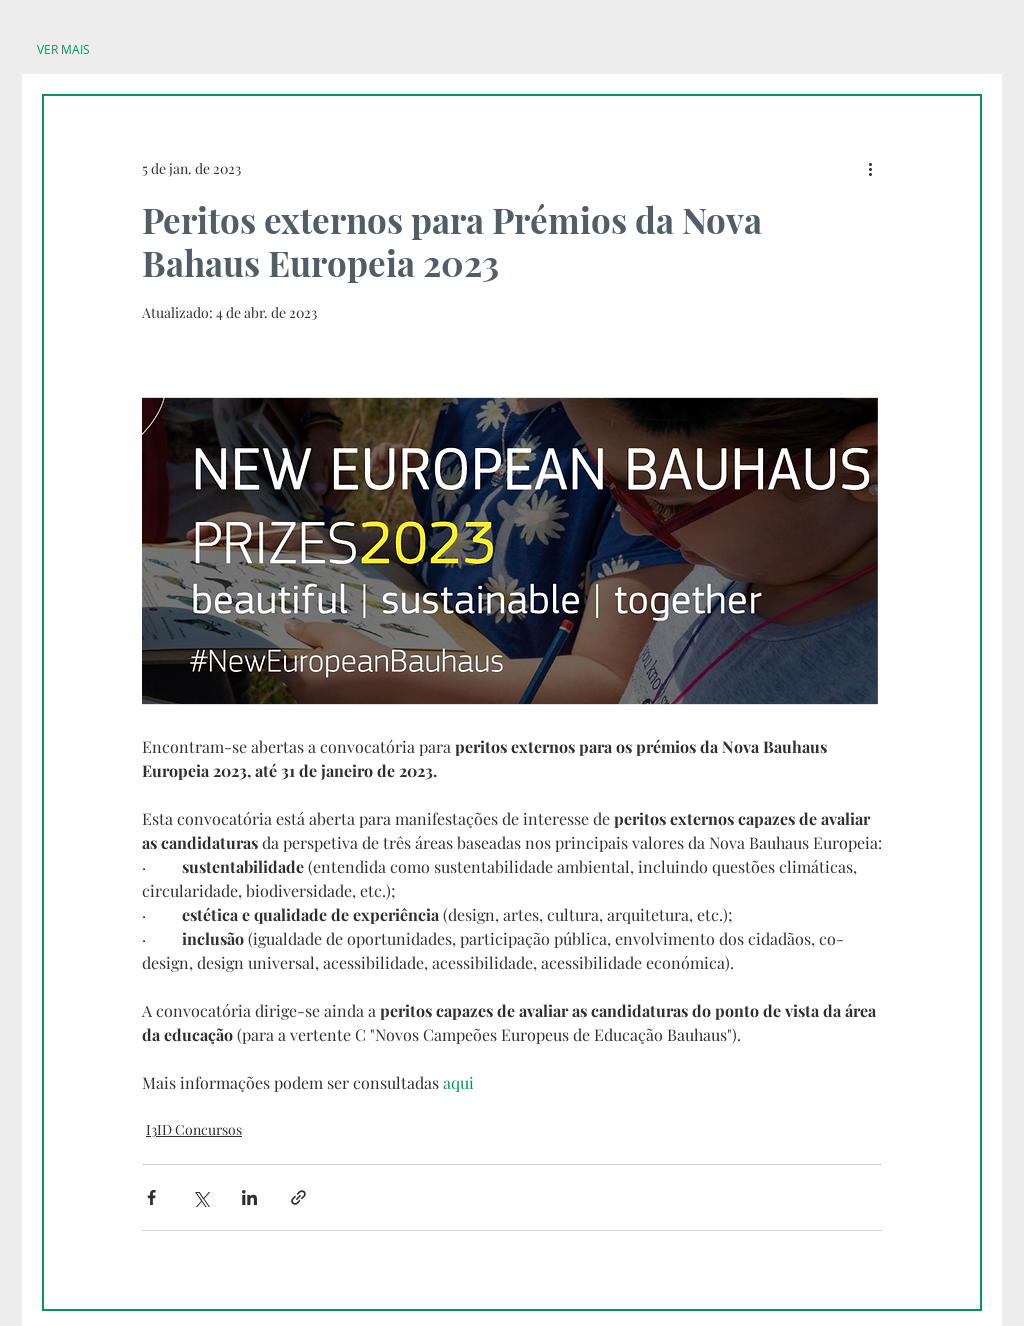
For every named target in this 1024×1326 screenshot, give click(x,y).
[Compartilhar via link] (298, 1197)
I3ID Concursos (194, 1129)
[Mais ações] (870, 168)
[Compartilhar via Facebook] (151, 1197)
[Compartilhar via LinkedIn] (249, 1197)
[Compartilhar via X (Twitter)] (200, 1197)
